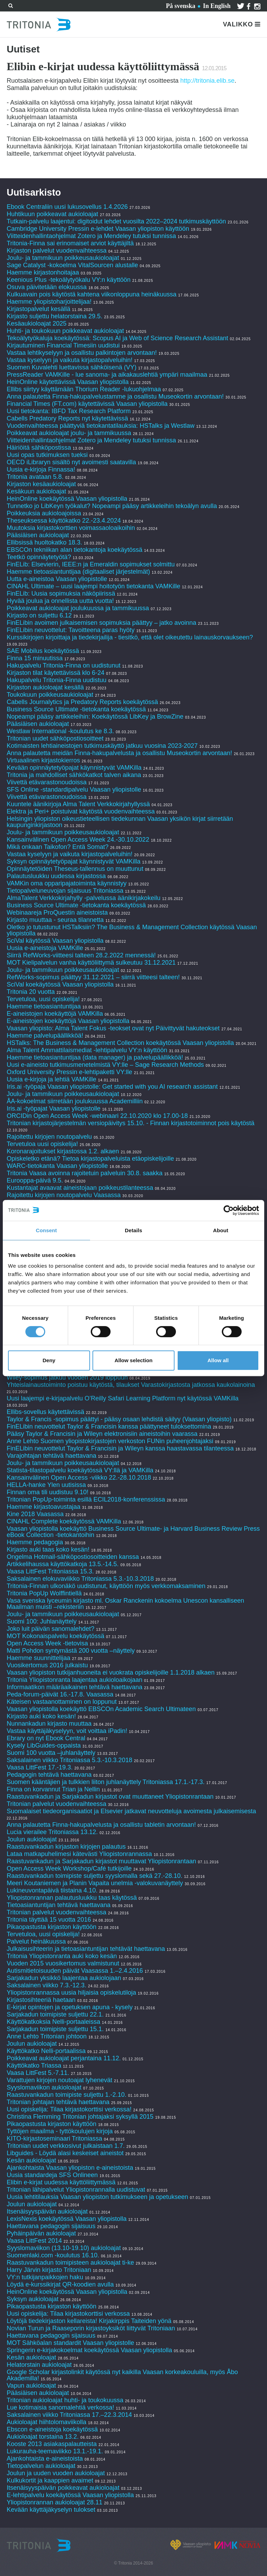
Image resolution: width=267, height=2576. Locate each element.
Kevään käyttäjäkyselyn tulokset (51, 2509)
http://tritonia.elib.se (207, 80)
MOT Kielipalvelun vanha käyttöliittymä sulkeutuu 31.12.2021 (91, 962)
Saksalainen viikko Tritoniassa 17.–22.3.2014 (69, 2414)
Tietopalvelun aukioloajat (41, 2465)
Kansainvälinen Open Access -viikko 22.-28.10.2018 (79, 1477)
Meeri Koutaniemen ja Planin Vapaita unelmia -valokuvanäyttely (95, 1883)
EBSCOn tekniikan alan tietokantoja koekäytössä (75, 549)
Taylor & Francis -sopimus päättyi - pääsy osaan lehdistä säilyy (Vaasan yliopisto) (119, 1419)
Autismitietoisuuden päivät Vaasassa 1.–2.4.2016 (75, 1970)
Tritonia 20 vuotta (31, 991)
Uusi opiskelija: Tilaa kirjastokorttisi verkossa (68, 2313)
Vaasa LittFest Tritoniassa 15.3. (50, 1571)
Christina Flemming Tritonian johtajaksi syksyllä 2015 (80, 2116)
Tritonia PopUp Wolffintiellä (44, 1593)
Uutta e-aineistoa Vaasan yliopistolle (57, 578)
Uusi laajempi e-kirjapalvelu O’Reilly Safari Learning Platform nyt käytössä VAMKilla (122, 1398)
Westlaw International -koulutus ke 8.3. (60, 731)
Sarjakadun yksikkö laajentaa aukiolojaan (64, 1977)
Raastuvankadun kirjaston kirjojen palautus (66, 1846)
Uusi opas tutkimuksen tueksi (47, 454)
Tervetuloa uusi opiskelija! (42, 1143)
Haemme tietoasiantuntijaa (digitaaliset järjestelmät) (78, 571)
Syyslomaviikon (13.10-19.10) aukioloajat (64, 2247)
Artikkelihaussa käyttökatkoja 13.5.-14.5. (63, 1564)
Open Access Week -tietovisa (47, 1643)
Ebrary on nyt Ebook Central (46, 1738)
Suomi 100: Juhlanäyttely (41, 1621)
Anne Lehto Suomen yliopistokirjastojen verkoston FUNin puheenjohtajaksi (110, 1441)
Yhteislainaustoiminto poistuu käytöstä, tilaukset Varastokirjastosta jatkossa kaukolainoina (131, 1384)
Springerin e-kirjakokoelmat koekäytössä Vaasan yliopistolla (90, 2350)
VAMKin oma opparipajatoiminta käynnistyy (67, 883)
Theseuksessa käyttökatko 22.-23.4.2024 (64, 520)
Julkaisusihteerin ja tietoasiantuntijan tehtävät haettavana (86, 1948)
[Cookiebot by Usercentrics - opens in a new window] (228, 1210)
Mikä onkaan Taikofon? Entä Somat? (58, 846)
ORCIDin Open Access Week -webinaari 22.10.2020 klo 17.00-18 (97, 1115)
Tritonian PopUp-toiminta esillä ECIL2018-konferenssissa (86, 1499)
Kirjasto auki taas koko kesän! (48, 1549)
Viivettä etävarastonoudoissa (47, 782)
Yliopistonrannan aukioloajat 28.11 (54, 2502)
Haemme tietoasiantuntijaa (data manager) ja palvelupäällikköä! (95, 1057)
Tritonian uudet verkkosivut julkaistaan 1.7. (66, 2145)
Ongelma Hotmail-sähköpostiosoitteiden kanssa (73, 1556)
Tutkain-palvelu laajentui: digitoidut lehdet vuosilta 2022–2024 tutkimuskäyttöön (116, 221)
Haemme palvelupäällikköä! (45, 1035)
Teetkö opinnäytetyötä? (39, 557)
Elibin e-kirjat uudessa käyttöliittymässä (61, 2182)
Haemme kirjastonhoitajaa (43, 272)
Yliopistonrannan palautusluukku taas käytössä (72, 1897)
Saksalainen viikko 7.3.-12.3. (46, 1985)
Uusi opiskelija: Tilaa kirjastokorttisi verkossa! (69, 2109)
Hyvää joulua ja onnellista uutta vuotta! (60, 600)
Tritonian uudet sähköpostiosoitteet (55, 738)
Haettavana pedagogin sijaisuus (51, 2226)
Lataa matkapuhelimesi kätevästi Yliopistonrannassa (79, 1853)
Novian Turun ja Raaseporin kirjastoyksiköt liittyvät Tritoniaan (91, 2328)
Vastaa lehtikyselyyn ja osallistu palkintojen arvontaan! (82, 352)
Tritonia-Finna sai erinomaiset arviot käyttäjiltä (71, 243)
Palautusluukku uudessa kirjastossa (56, 876)
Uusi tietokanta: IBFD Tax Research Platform (69, 411)
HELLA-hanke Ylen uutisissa (46, 1484)
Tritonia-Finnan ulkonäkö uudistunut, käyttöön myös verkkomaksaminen (106, 1586)
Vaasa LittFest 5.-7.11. (38, 2072)
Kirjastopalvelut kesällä (38, 308)
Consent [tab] (46, 1230)
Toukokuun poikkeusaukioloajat (50, 694)
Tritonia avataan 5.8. (35, 476)
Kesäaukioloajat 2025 (36, 323)
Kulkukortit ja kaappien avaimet (50, 2480)
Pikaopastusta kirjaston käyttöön (51, 1926)
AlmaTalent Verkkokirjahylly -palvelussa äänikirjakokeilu (83, 897)
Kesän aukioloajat (31, 2160)
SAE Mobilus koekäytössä (44, 650)
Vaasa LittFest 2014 (34, 2240)
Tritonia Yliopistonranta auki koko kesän (62, 1956)
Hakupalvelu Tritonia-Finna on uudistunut (63, 665)
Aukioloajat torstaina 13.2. (43, 2436)
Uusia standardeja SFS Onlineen (52, 2175)
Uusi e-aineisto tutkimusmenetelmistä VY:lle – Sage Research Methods (105, 1064)
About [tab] (220, 1230)
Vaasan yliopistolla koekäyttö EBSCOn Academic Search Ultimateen (101, 1709)
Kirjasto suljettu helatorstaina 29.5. (54, 316)
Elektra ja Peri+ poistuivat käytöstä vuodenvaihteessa (81, 811)
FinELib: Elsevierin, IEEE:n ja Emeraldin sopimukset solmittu (91, 564)
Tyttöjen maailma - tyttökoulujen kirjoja (60, 2131)
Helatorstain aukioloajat (39, 2364)
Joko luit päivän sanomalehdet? (50, 1628)
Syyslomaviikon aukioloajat (44, 2087)
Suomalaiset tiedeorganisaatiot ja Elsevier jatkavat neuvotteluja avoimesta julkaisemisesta (131, 1811)
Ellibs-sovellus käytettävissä (45, 1411)
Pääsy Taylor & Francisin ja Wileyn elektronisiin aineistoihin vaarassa (103, 1433)
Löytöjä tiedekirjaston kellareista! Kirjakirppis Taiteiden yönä (90, 2320)
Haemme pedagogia (35, 1542)
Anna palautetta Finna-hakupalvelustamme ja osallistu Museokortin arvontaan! (115, 396)
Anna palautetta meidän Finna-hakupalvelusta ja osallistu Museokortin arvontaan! (119, 753)
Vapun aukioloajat (31, 2385)
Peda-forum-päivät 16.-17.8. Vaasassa (60, 1694)
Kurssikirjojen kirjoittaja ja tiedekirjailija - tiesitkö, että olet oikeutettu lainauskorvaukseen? (130, 637)
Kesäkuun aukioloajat (36, 491)
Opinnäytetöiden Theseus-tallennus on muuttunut (75, 868)
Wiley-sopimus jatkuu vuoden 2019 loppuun (67, 1377)
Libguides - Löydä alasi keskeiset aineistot (65, 2153)
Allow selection (133, 1360)
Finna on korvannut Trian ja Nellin (53, 1789)
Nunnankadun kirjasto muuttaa (49, 1723)
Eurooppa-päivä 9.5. (35, 1180)
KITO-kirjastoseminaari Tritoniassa (54, 2138)
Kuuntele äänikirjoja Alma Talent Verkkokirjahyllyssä (78, 804)
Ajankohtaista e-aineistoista (45, 2458)
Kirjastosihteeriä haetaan (41, 1999)
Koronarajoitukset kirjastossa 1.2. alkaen (63, 1151)
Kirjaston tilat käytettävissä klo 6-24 (55, 672)
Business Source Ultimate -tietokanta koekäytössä (76, 709)
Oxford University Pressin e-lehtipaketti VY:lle (69, 1072)
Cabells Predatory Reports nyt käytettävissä (67, 418)
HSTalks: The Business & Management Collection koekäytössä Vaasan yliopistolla (120, 1042)
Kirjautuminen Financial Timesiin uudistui (63, 345)
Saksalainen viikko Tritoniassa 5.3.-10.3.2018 (69, 1760)
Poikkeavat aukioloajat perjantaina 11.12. (64, 2058)
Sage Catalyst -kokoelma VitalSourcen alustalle (72, 265)
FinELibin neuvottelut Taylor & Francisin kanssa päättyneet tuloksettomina (109, 1426)
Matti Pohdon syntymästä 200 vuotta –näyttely (71, 1650)
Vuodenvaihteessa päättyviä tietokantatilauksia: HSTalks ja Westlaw (100, 425)
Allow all (218, 1360)
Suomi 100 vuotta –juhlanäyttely (51, 1752)
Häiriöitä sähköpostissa (39, 447)
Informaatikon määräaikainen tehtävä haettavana (74, 1687)
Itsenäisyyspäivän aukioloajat (47, 2211)
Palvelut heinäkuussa (36, 1941)
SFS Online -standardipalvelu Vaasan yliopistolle (74, 789)
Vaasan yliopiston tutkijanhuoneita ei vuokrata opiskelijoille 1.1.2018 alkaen (111, 1672)
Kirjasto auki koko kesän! (41, 1716)
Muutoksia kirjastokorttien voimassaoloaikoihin (71, 527)
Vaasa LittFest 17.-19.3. (40, 1767)
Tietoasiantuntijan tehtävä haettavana (59, 1905)
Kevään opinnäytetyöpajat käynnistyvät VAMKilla (75, 767)
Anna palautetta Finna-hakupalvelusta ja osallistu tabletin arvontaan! (101, 1824)
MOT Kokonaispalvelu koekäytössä (55, 1636)
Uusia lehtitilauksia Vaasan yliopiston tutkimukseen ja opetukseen (97, 2196)
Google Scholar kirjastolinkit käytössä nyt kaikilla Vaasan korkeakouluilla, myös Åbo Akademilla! (122, 2375)
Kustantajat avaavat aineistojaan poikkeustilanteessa (81, 1187)
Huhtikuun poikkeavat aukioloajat (52, 214)
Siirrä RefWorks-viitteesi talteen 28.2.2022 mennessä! (81, 955)
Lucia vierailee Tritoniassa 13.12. (52, 1832)
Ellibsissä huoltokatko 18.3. (44, 542)
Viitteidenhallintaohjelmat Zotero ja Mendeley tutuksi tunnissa (91, 235)
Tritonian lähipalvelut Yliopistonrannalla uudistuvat (76, 2189)
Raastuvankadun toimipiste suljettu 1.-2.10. (66, 2094)
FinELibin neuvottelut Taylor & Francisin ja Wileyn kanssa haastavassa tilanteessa (120, 1448)
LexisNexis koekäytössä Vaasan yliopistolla (67, 2218)
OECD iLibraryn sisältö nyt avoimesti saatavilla (71, 462)
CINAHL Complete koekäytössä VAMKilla (64, 1521)
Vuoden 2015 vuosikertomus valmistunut (63, 1963)
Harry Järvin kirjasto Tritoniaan (50, 2269)
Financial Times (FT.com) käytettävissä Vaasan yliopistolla (87, 403)
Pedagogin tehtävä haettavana (49, 1774)
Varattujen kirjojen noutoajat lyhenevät (59, 2080)
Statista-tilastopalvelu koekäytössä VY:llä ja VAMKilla (81, 1470)
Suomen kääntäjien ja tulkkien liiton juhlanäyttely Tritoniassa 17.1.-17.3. (105, 1781)
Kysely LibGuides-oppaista (44, 1745)
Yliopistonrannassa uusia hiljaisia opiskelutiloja (71, 1992)
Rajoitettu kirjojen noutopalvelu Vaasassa (64, 1195)
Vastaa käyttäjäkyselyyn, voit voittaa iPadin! (67, 1730)
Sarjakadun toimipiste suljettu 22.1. (55, 2014)
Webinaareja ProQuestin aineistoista (57, 912)
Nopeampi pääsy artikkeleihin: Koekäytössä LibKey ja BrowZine (95, 716)
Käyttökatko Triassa (34, 2065)
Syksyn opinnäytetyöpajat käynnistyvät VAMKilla (73, 861)
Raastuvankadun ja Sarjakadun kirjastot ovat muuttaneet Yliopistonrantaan (110, 1796)
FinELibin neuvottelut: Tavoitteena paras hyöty (71, 630)
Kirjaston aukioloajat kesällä (45, 687)
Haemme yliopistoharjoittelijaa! (49, 301)
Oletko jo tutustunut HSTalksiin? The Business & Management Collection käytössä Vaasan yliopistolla (132, 930)
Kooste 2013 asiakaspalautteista (52, 2443)
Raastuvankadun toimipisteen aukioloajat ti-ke (70, 2262)
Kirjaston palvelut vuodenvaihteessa (56, 250)
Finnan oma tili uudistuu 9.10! (47, 1492)
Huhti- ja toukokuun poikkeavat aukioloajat (65, 330)
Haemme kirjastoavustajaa (43, 1506)
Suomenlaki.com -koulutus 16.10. (53, 2255)
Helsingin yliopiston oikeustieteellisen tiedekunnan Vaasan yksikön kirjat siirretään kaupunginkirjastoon (120, 821)
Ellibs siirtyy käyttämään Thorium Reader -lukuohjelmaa (84, 389)
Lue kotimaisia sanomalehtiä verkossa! (60, 2407)
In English (217, 5)
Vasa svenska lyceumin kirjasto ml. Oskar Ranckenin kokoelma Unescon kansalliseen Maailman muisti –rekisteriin (125, 1603)
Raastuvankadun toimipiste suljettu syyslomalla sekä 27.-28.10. (94, 1875)
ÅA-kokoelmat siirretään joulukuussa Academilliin (75, 1101)
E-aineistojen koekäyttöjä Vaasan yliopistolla (68, 1020)
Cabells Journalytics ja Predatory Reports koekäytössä (83, 701)
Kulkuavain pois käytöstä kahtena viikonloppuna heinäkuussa (91, 294)
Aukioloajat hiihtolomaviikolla (46, 2422)
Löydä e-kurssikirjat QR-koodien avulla (60, 2284)
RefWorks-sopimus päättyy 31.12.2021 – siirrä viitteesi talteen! (93, 977)
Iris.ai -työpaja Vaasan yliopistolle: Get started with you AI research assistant (112, 1086)
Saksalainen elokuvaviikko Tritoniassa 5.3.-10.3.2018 (80, 1578)
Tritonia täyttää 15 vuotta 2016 (49, 1919)
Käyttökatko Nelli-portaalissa (46, 2050)
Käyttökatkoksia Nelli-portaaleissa (53, 2021)
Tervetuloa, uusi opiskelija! (43, 999)
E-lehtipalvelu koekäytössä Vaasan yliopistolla (71, 2495)
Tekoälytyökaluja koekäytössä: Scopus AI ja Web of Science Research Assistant (117, 338)
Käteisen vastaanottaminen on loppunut (61, 1701)
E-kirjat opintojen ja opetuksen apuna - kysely (69, 2007)
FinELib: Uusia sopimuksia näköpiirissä (61, 593)
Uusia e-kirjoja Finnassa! (42, 469)
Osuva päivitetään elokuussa (47, 287)
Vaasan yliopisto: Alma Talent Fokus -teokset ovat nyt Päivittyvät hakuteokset (113, 1028)
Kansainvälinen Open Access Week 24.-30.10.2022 (78, 839)
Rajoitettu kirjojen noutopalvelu (49, 1136)
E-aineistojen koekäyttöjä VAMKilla (55, 1013)
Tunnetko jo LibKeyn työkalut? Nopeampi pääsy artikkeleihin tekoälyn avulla (112, 505)
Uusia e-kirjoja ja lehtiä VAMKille (51, 1079)
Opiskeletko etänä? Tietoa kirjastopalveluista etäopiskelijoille (90, 1158)
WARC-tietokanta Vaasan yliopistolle (57, 1165)
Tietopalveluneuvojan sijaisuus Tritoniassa (65, 890)
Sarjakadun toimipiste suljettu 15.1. (55, 2029)
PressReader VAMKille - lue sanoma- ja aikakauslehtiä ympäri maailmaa (107, 374)
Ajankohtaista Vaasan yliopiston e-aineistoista (70, 2167)
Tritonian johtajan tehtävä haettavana (58, 2102)
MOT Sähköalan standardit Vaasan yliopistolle (70, 2342)
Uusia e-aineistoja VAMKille (45, 947)
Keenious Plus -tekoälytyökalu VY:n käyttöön (68, 279)
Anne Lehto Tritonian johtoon (47, 2036)
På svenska (180, 5)
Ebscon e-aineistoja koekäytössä (52, 2429)
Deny (48, 1360)
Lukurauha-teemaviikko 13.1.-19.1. (55, 2451)
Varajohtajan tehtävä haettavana (51, 1455)
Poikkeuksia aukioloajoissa (44, 513)
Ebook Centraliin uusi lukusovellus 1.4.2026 (67, 206)
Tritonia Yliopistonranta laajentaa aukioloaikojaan (74, 1679)
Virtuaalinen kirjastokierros (43, 760)
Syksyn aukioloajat (32, 2299)
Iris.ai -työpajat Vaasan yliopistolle (53, 1108)
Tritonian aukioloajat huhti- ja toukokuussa (65, 2400)
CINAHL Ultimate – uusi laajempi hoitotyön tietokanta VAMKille (93, 586)
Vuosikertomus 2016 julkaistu (47, 1665)
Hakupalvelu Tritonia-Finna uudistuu (56, 680)
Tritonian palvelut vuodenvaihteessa (56, 1803)
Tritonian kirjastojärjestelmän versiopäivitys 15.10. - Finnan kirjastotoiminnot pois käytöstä (130, 1123)
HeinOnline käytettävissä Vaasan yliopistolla (68, 381)
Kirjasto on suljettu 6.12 (39, 615)
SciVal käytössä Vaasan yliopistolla (55, 940)
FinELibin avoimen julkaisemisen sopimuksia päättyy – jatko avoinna (101, 622)
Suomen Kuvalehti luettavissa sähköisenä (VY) (71, 367)
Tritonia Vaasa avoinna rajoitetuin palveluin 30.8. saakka (84, 1173)
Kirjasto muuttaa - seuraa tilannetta (55, 919)
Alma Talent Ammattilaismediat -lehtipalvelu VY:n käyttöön (87, 1050)
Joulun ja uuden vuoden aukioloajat (56, 2473)
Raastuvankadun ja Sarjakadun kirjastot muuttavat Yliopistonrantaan (101, 1861)
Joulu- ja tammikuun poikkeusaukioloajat (63, 257)
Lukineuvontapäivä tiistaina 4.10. (52, 1890)
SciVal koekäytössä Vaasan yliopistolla (60, 984)
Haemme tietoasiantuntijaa (44, 1006)
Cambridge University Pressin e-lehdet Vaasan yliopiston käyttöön (98, 228)
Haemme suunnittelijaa (38, 1657)
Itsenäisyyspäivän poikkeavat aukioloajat (63, 2487)
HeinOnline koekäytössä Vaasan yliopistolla (68, 498)
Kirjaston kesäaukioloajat (41, 484)
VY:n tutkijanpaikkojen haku (45, 2277)
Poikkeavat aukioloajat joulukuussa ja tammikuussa (78, 608)
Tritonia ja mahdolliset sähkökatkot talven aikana (74, 774)
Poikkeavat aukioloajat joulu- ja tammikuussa (69, 433)
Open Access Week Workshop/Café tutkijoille (69, 1868)
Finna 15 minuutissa (35, 658)
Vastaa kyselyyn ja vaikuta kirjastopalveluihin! (69, 360)
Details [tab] (133, 1230)
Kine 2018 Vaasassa (35, 1514)
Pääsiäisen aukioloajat (38, 535)
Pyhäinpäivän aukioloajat (41, 2233)
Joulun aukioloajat (32, 1839)
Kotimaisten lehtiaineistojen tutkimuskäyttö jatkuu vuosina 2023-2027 (102, 745)
